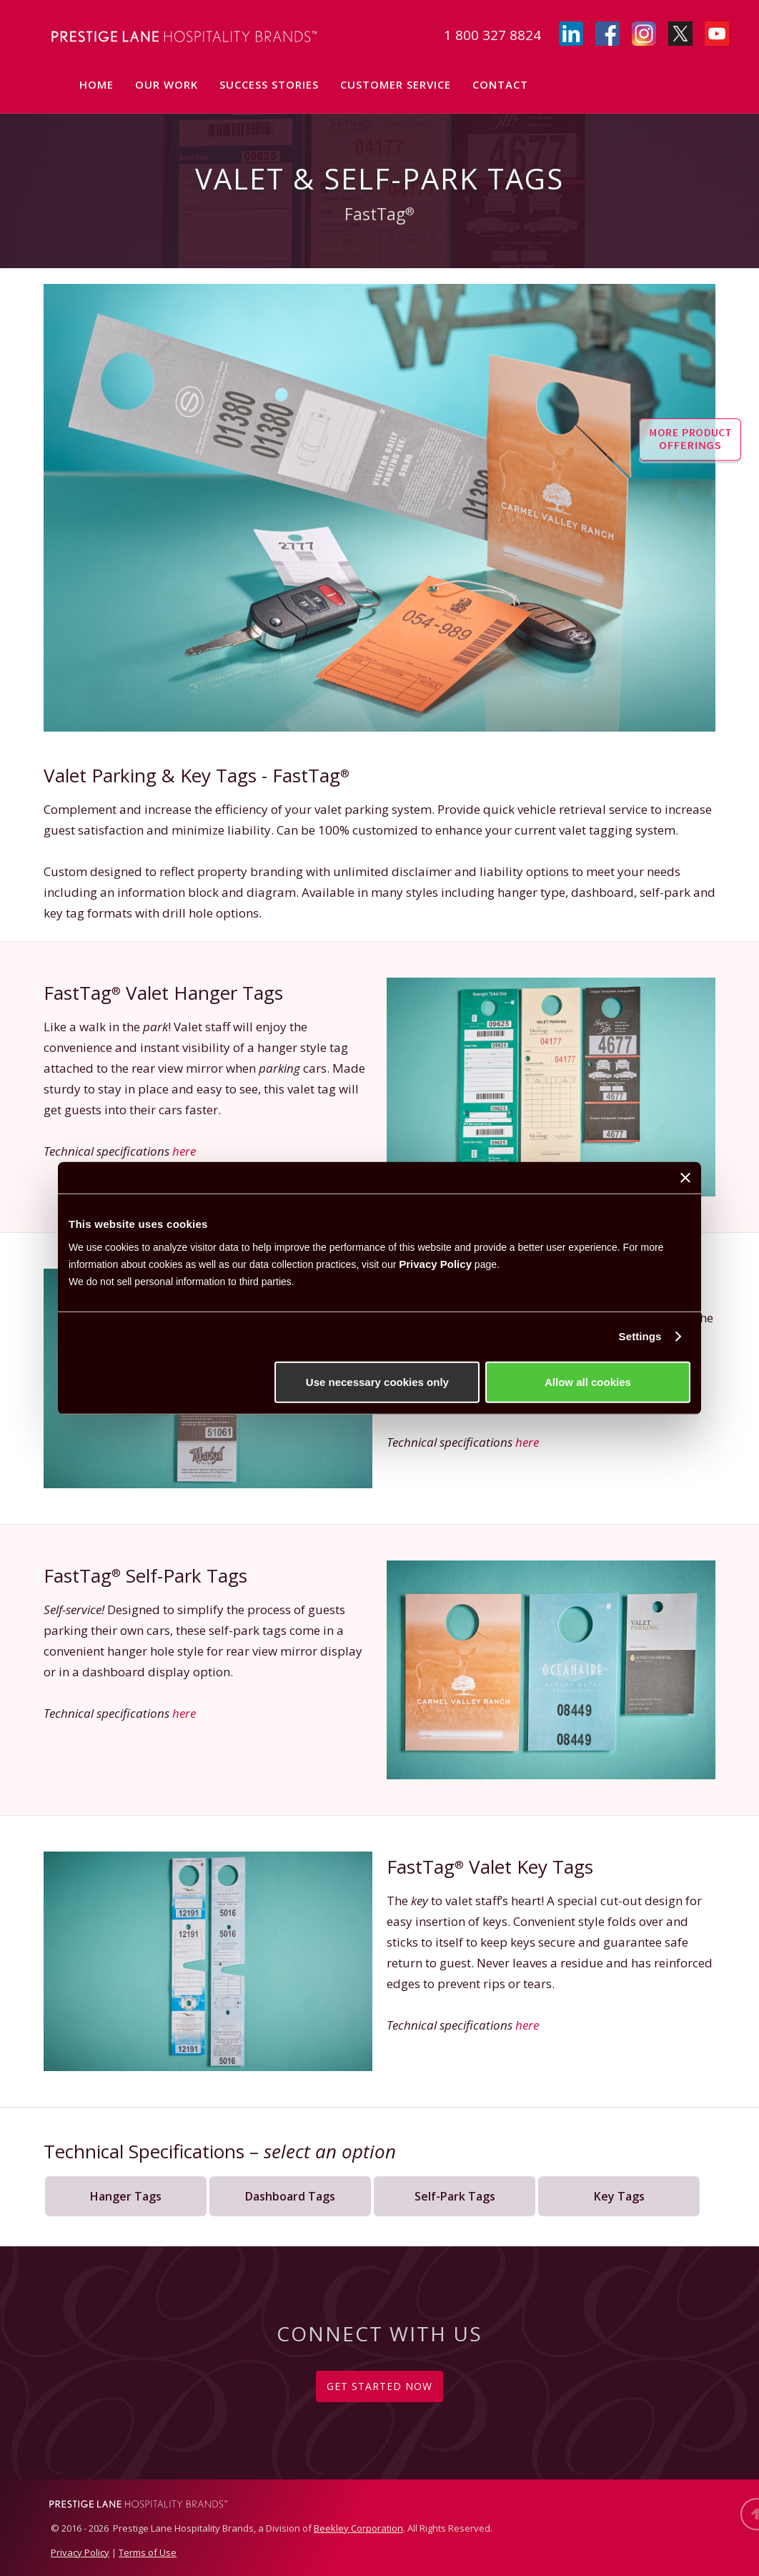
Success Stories (269, 84)
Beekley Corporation (358, 2528)
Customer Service (395, 84)
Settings (640, 1336)
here (184, 1151)
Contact (500, 84)
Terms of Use (148, 2552)
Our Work (166, 84)
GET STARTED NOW (379, 2386)
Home (96, 84)
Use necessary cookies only (377, 1381)
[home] (171, 34)
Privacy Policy (435, 1263)
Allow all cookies (588, 1381)
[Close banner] (685, 1178)
